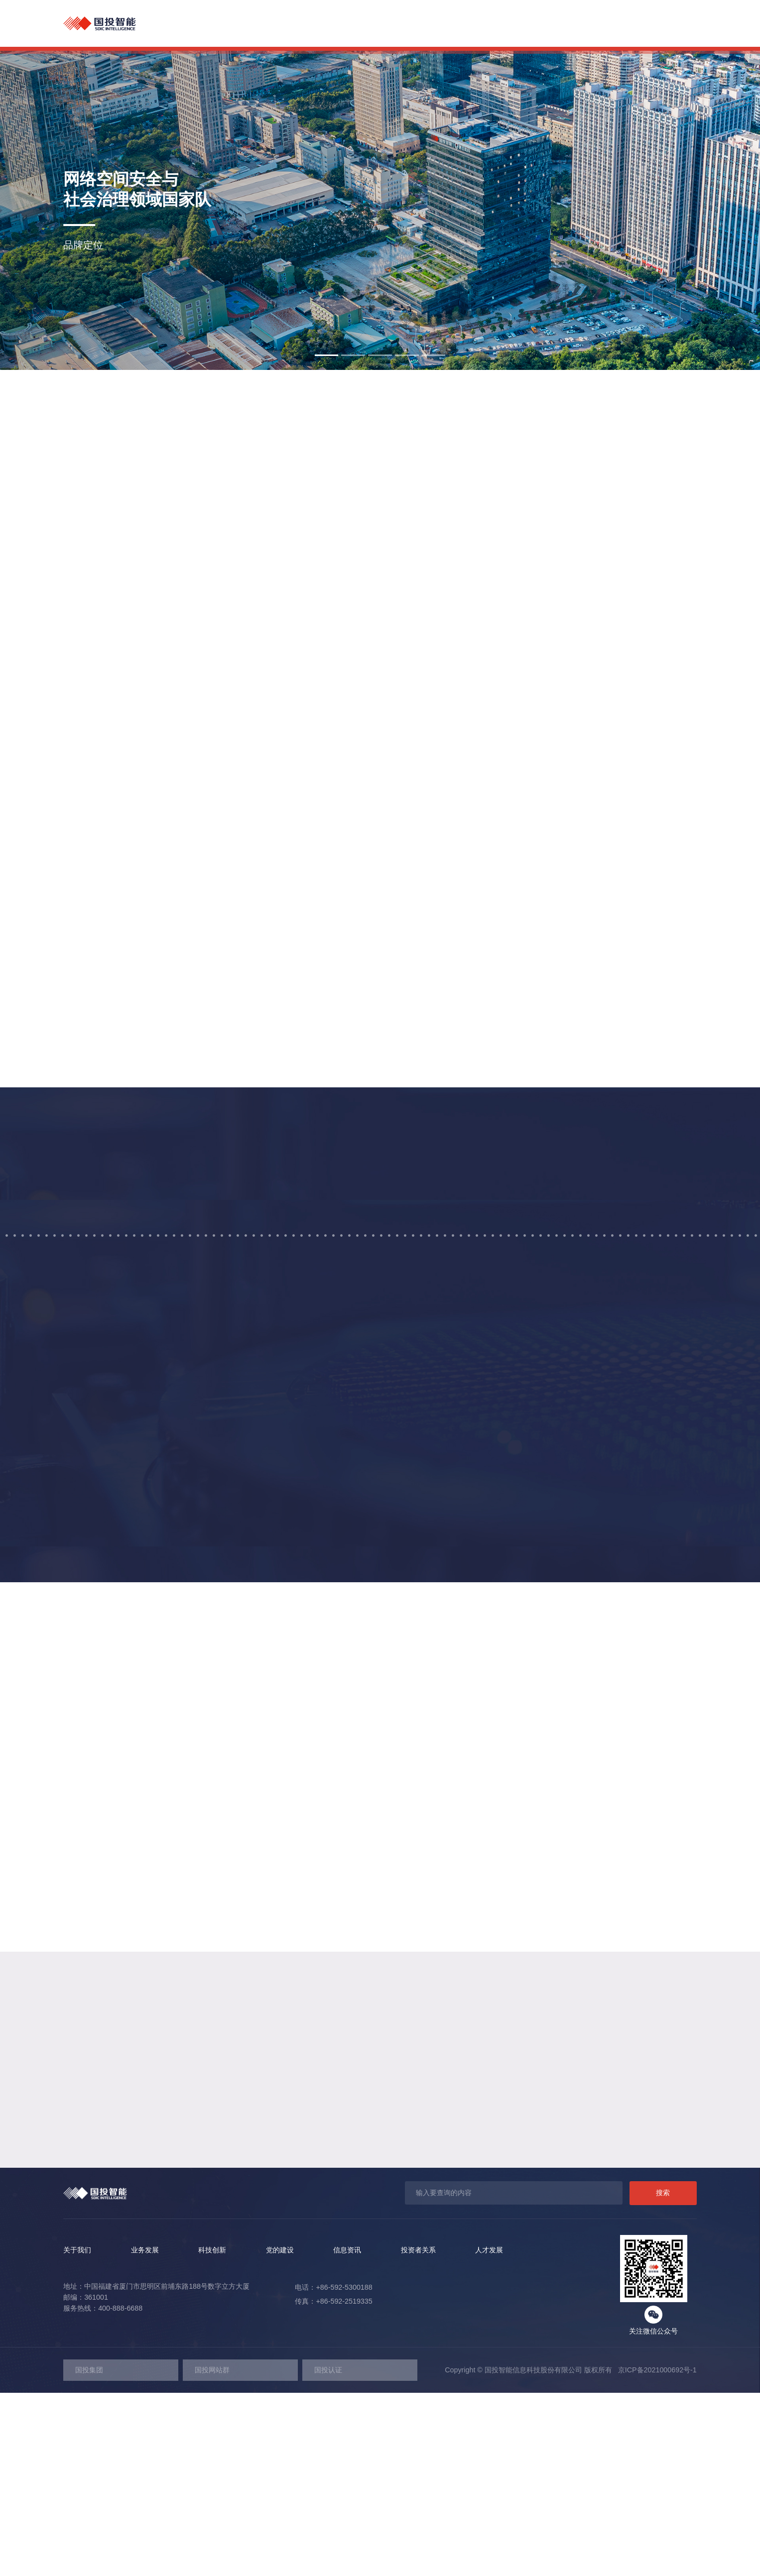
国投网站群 (212, 2553)
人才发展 (657, 23)
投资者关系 (597, 23)
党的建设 (482, 23)
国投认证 (328, 2553)
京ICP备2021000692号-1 (654, 2553)
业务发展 (371, 23)
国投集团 (89, 2553)
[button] (327, 354)
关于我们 (315, 23)
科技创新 (426, 23)
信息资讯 (538, 23)
